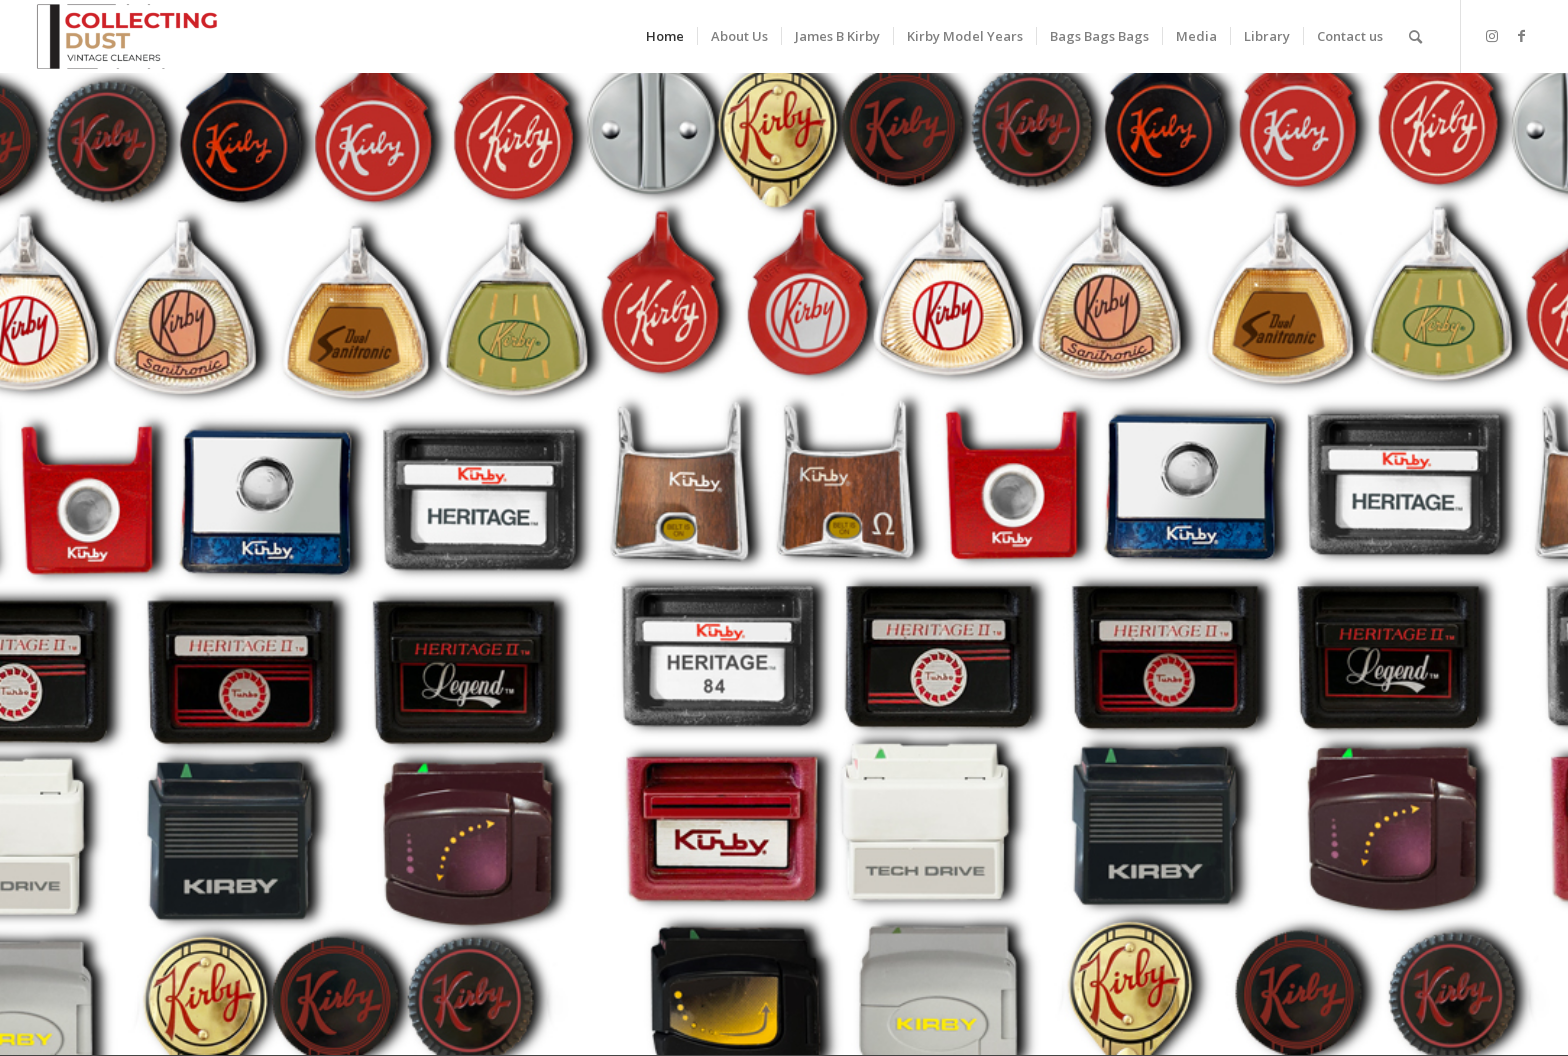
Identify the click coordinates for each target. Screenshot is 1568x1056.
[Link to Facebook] (1522, 36)
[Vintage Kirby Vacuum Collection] (127, 36)
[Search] (1415, 36)
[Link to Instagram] (1492, 36)
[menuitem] (665, 36)
